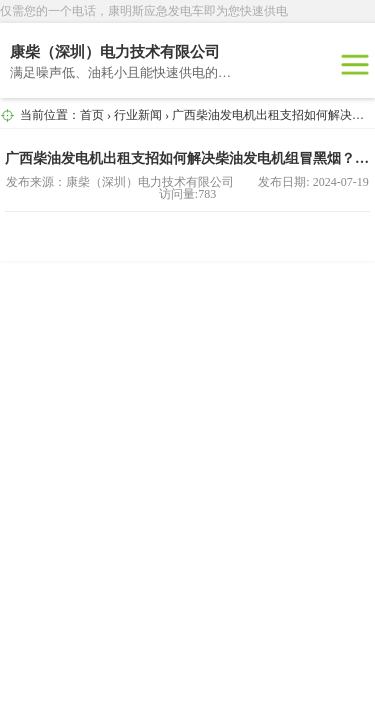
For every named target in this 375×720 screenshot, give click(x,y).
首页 (92, 115)
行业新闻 (138, 115)
